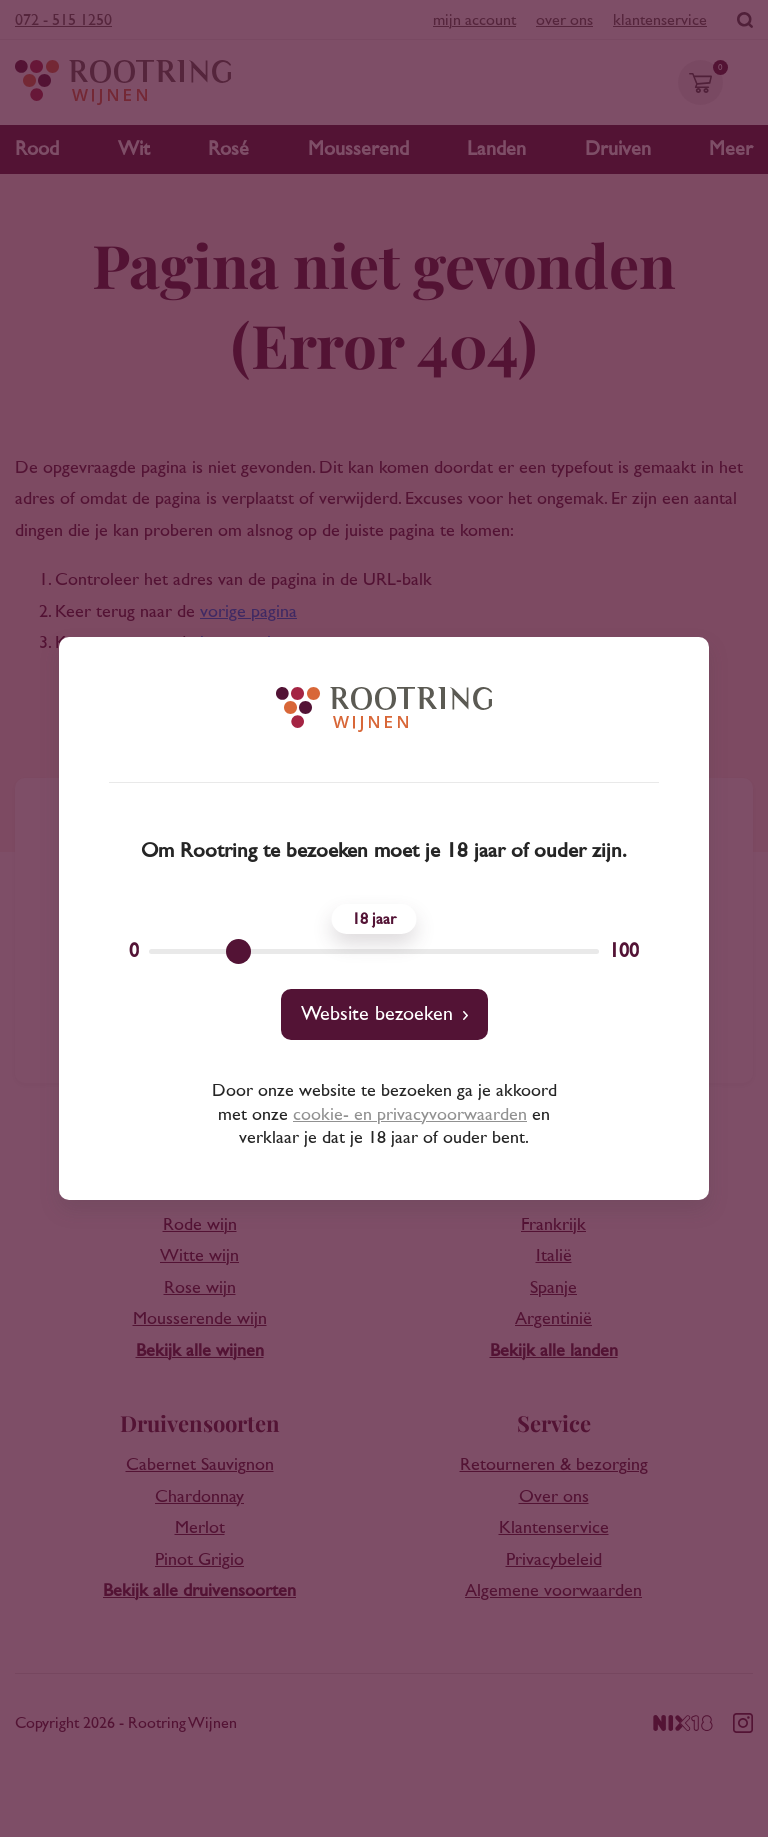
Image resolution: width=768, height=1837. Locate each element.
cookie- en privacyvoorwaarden (410, 1115)
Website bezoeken (377, 1014)
